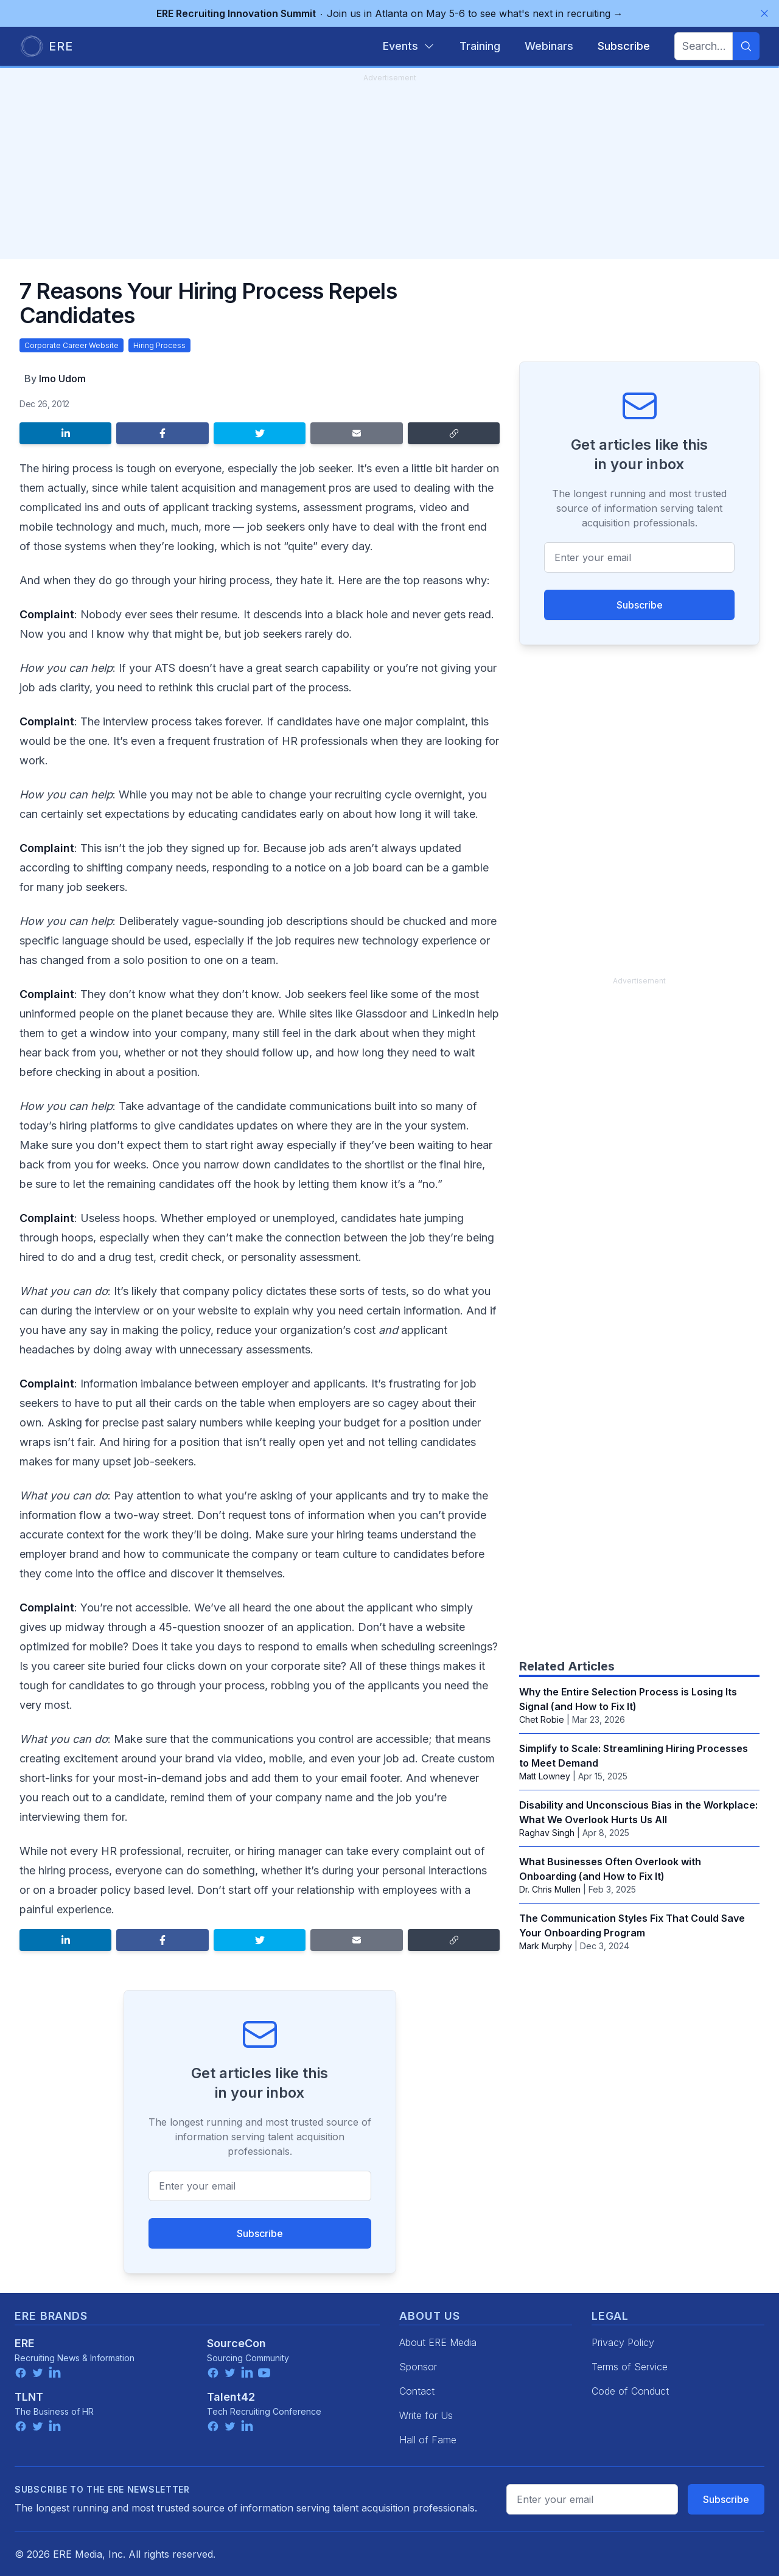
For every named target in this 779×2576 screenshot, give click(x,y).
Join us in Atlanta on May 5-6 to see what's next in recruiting (389, 13)
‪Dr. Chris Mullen (550, 1889)
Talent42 (231, 2396)
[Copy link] (454, 433)
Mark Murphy (545, 1946)
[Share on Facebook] (162, 433)
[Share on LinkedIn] (65, 433)
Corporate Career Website (71, 345)
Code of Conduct (630, 2391)
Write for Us (426, 2415)
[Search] (746, 46)
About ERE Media (438, 2342)
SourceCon (236, 2343)
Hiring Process (159, 345)
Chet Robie (541, 1719)
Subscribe (260, 2233)
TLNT (29, 2396)
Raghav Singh (547, 1832)
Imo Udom (62, 378)
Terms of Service (630, 2367)
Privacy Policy (623, 2342)
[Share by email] (356, 433)
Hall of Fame (427, 2440)
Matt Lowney (544, 1776)
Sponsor (418, 2367)
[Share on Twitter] (260, 433)
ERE (25, 2343)
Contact (417, 2391)
